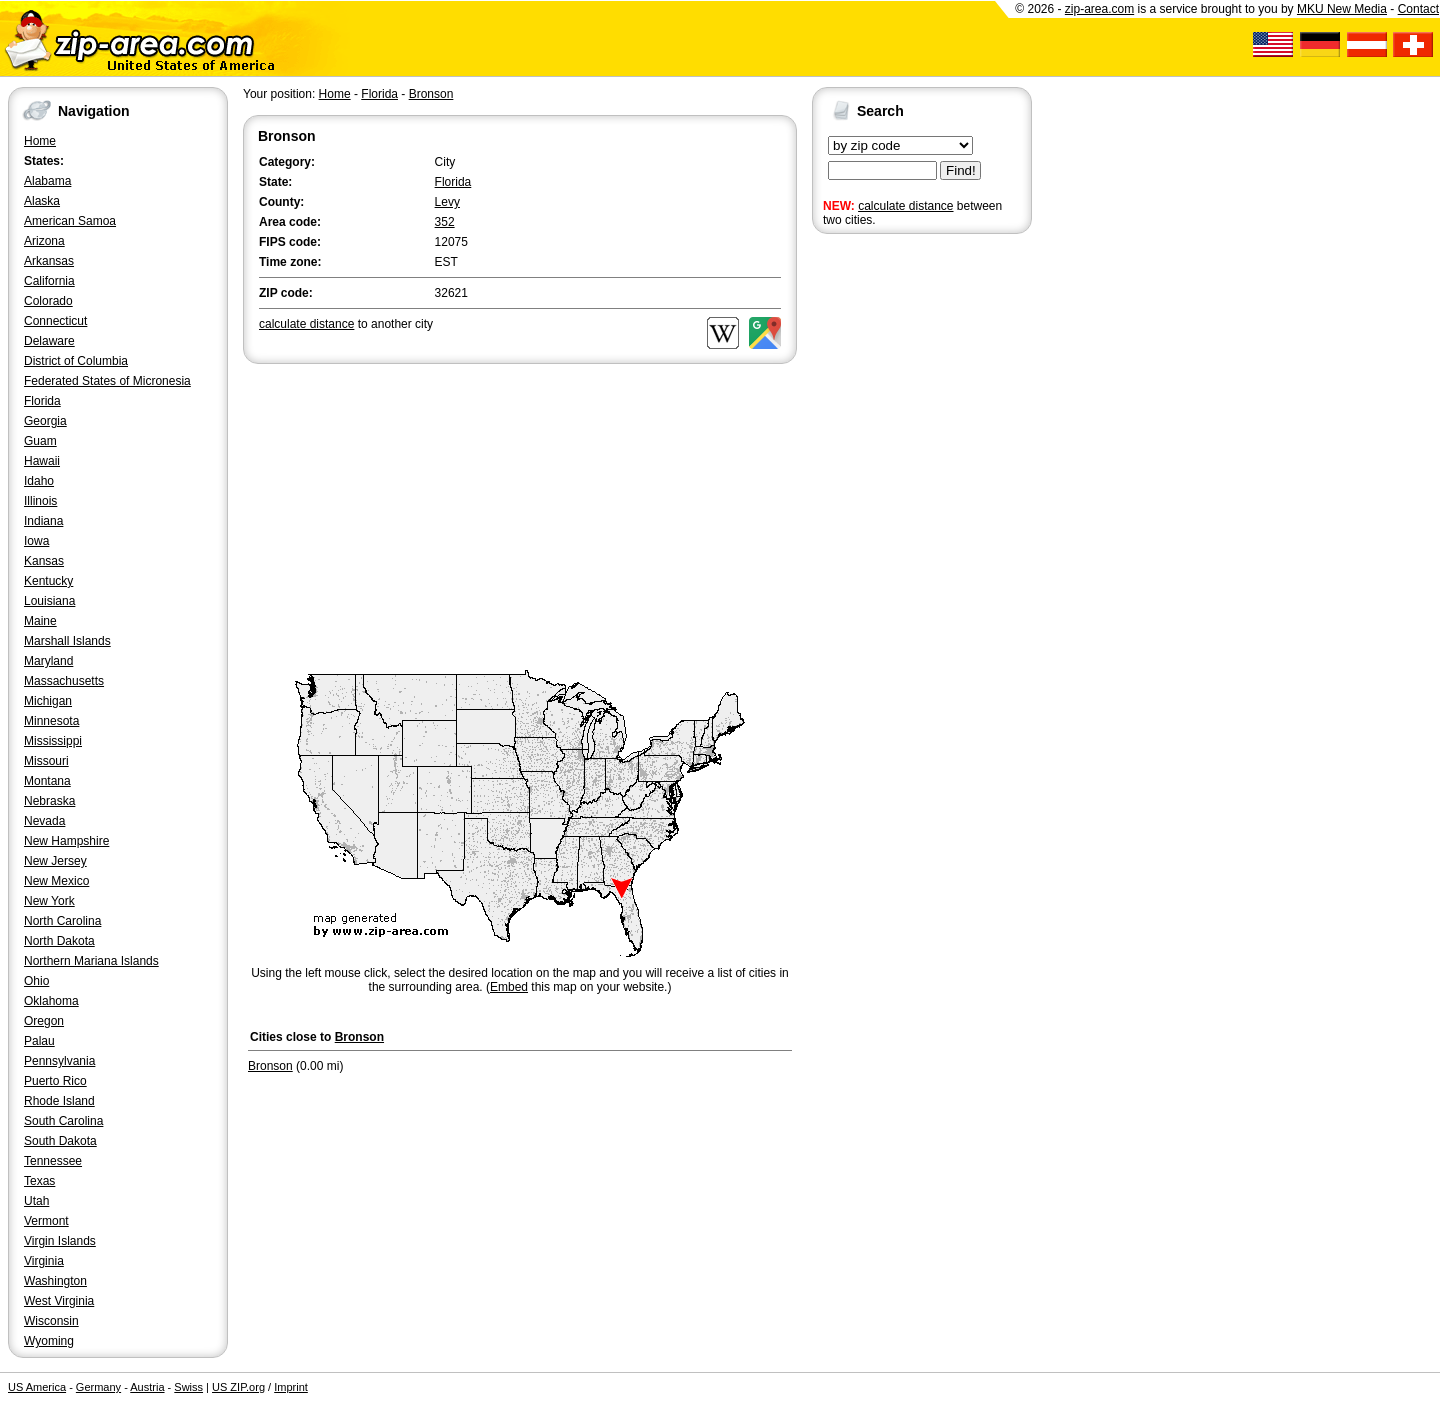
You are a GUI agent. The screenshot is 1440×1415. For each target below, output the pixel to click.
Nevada (44, 821)
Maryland (48, 661)
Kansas (44, 561)
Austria (147, 1387)
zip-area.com (1099, 9)
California (49, 281)
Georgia (45, 421)
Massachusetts (64, 681)
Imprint (291, 1387)
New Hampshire (66, 841)
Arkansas (49, 261)
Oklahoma (51, 1001)
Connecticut (55, 321)
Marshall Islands (67, 641)
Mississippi (53, 741)
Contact (1418, 9)
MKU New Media (1342, 9)
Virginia (44, 1261)
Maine (40, 621)
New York (49, 901)
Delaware (49, 341)
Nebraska (49, 801)
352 (445, 222)
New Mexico (56, 881)
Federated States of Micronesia (107, 381)
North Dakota (59, 941)
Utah (36, 1201)
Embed (509, 987)
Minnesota (51, 721)
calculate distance (905, 206)
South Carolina (63, 1121)
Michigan (48, 701)
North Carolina (62, 921)
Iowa (36, 541)
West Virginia (59, 1301)
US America (37, 1387)
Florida (42, 401)
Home (40, 141)
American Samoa (70, 221)
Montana (47, 781)
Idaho (39, 481)
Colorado (48, 301)
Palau (39, 1041)
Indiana (43, 521)
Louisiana (49, 601)
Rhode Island (59, 1101)
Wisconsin (51, 1321)
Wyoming (49, 1341)
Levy (447, 202)
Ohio (36, 981)
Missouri (46, 761)
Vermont (46, 1221)
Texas (39, 1181)
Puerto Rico (55, 1081)
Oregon (44, 1021)
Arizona (44, 241)
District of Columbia (76, 361)
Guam (40, 441)
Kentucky (48, 581)
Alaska (42, 201)
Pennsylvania (59, 1061)
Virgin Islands (60, 1241)
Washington (55, 1281)
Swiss (188, 1387)
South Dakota (60, 1141)
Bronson (431, 94)
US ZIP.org (238, 1387)
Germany (98, 1387)
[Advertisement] (892, 548)
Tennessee (53, 1161)
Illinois (40, 501)
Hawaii (42, 461)
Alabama (47, 181)
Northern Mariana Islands (91, 961)
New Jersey (55, 861)
